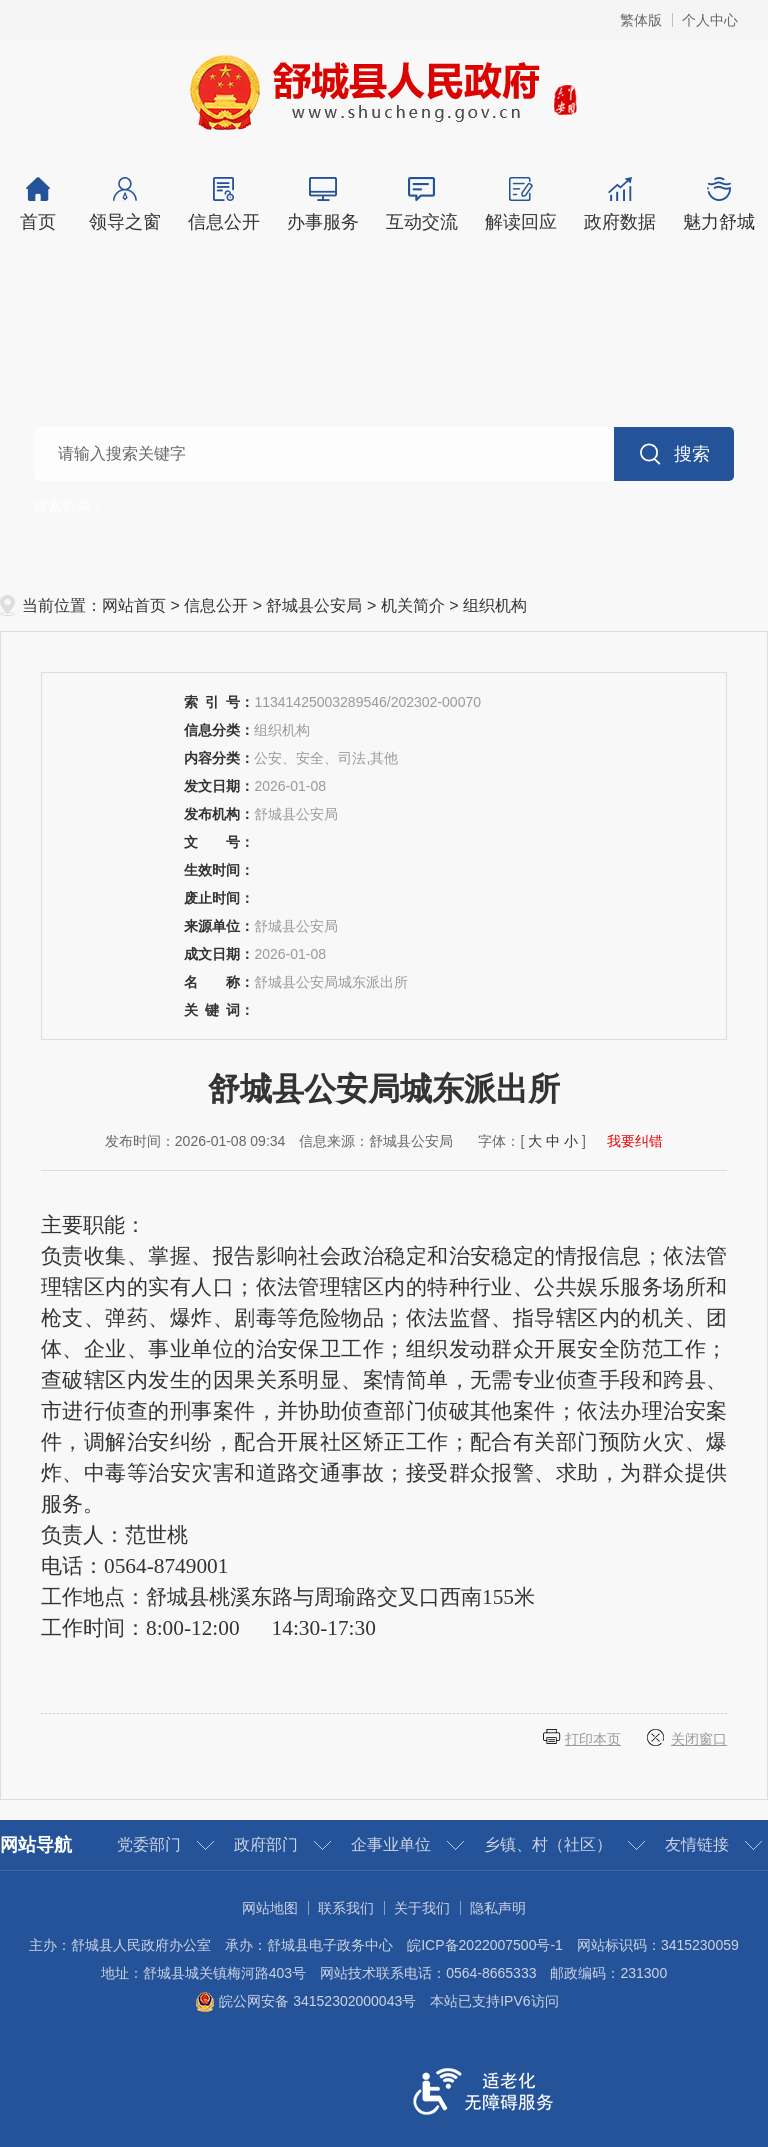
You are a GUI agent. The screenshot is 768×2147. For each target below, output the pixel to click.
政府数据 (619, 204)
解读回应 (520, 204)
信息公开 (223, 204)
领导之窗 (124, 204)
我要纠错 (635, 1141)
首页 (37, 204)
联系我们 (346, 1908)
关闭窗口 (699, 1739)
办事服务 (322, 204)
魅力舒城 (718, 204)
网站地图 (270, 1908)
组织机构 (495, 605)
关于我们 (422, 1908)
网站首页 (134, 605)
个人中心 (710, 20)
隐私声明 (498, 1908)
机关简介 (413, 605)
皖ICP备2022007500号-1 (485, 1945)
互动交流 (421, 204)
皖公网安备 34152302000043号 (305, 2001)
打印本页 (593, 1739)
